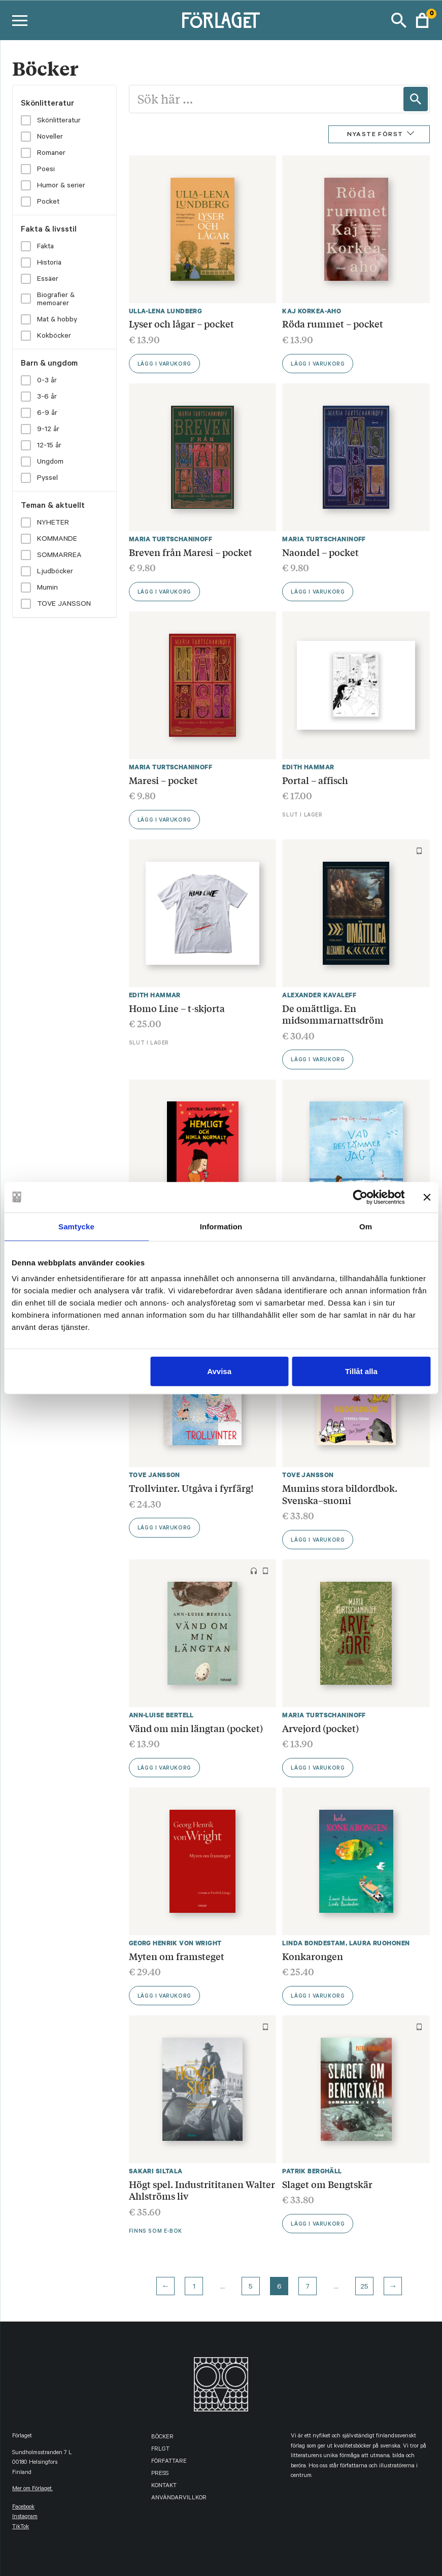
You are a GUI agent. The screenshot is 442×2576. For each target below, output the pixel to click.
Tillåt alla (361, 1371)
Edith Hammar (308, 767)
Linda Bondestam (313, 1943)
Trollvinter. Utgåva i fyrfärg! (191, 1488)
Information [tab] (221, 1226)
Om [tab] (365, 1226)
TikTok (20, 2527)
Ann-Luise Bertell (161, 1715)
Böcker (162, 2437)
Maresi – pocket (163, 780)
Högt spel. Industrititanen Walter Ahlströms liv (202, 2190)
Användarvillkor (179, 2498)
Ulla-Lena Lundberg (165, 311)
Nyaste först (375, 135)
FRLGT (160, 2450)
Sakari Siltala (156, 2171)
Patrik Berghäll (312, 2171)
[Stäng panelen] (426, 1196)
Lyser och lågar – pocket (181, 323)
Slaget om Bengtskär (327, 2184)
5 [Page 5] (251, 2288)
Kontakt (164, 2486)
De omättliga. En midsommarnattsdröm (333, 1014)
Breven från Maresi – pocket (190, 552)
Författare (169, 2462)
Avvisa (219, 1371)
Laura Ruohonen (379, 1943)
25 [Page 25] (364, 2288)
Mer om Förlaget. (32, 2489)
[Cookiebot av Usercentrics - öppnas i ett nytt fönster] (360, 1196)
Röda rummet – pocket (332, 323)
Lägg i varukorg (164, 365)
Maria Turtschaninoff (170, 539)
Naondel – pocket (320, 552)
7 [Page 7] (307, 2288)
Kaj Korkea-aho (311, 311)
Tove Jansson (154, 1475)
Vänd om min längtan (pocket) (196, 1728)
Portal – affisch (315, 780)
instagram (25, 2517)
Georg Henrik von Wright (175, 1943)
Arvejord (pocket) (320, 1728)
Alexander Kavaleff (319, 995)
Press (159, 2474)
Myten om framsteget (176, 1956)
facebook (23, 2507)
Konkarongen (312, 1956)
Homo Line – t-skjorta (177, 1008)
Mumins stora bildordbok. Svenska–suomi (339, 1494)
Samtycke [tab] (76, 1226)
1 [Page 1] (194, 2288)
